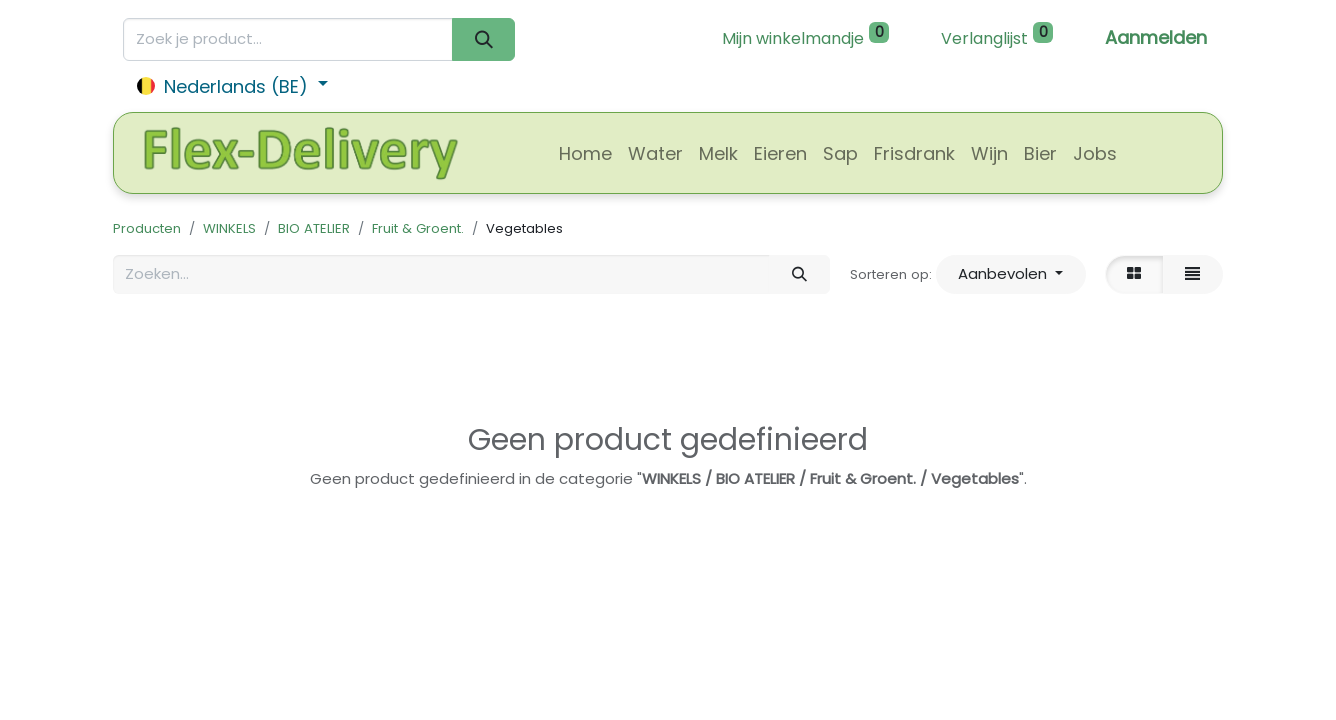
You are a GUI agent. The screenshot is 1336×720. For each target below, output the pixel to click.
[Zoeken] (483, 39)
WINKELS (229, 228)
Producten (147, 228)
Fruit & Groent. (418, 228)
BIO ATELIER (314, 228)
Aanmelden (1156, 37)
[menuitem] (585, 153)
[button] (1011, 274)
